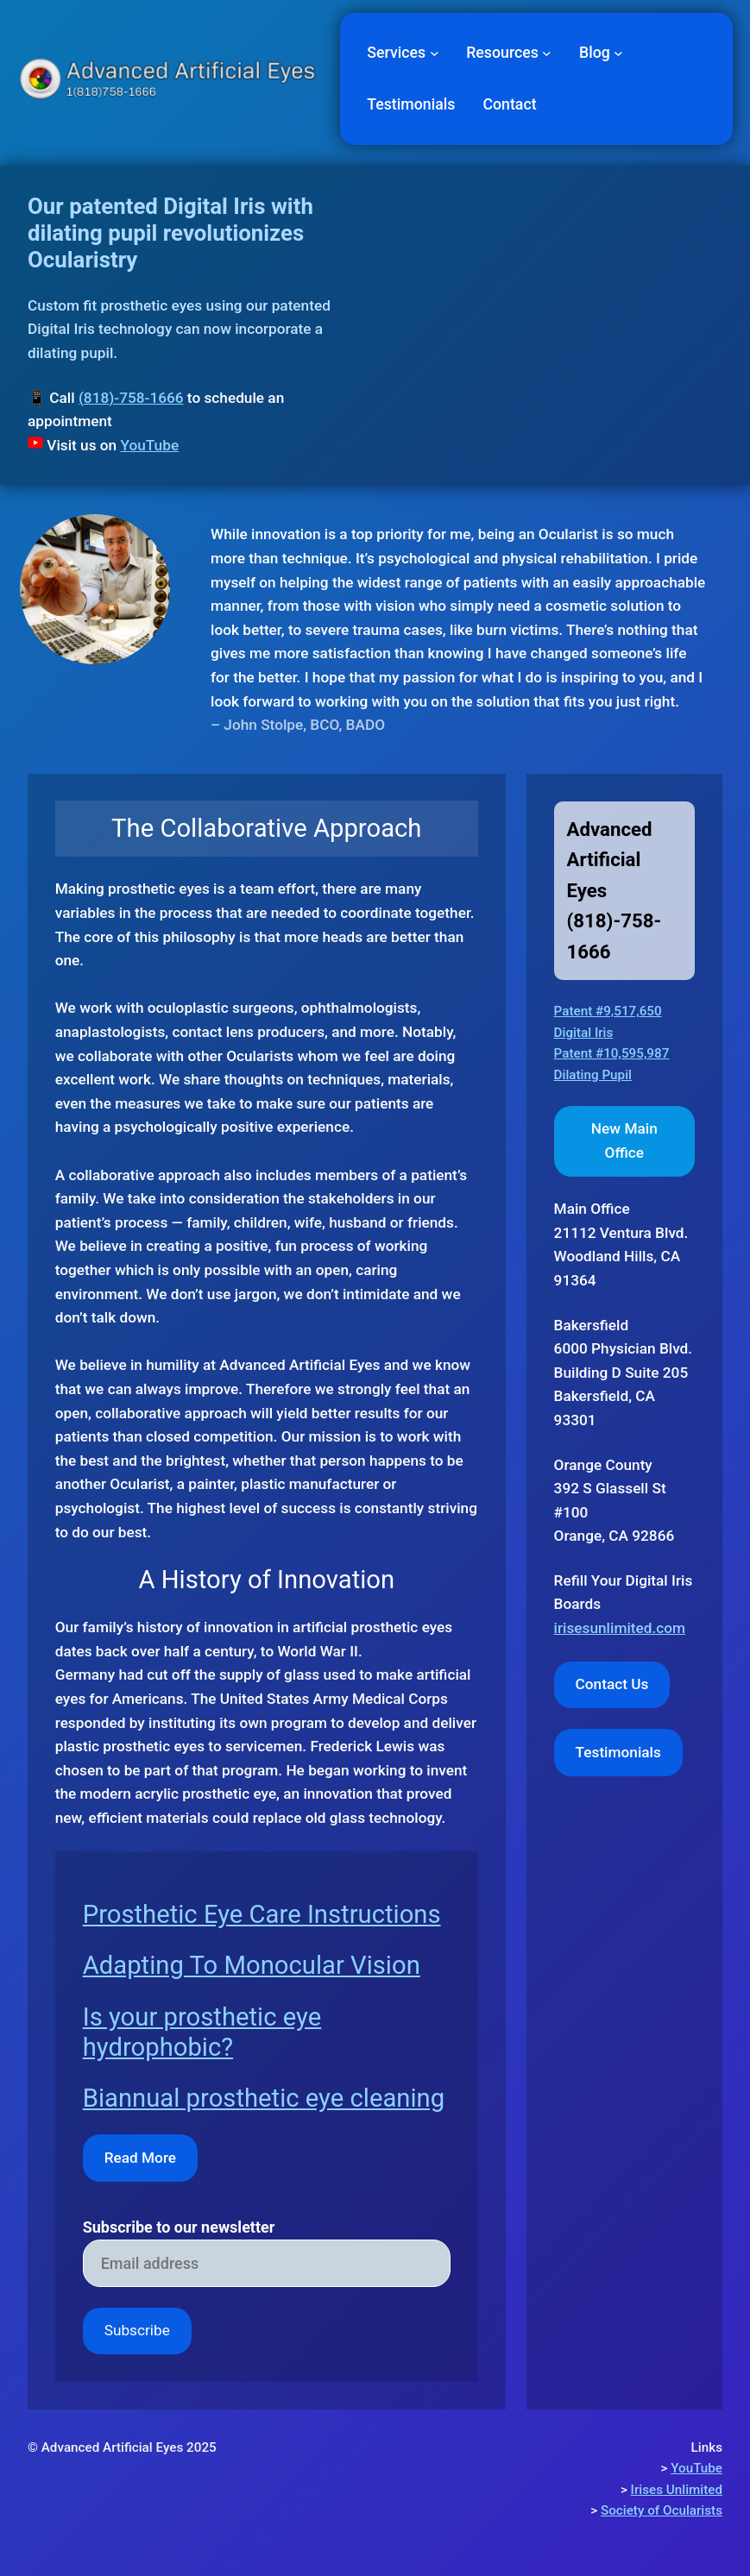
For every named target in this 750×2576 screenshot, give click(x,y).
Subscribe (137, 2330)
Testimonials (618, 1752)
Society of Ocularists (661, 2510)
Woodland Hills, (606, 1256)
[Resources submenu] (546, 53)
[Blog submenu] (618, 53)
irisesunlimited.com (619, 1628)
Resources (502, 52)
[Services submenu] (434, 53)
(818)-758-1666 (131, 397)
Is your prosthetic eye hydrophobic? (202, 2032)
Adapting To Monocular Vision (251, 1965)
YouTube (149, 445)
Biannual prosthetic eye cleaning (263, 2098)
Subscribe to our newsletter (179, 2227)
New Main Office (624, 1140)
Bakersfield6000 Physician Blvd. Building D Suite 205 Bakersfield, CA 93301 (623, 1372)
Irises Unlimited (676, 2489)
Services (396, 52)
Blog (594, 52)
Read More (140, 2157)
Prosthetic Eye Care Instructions (262, 1914)
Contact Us (612, 1684)
